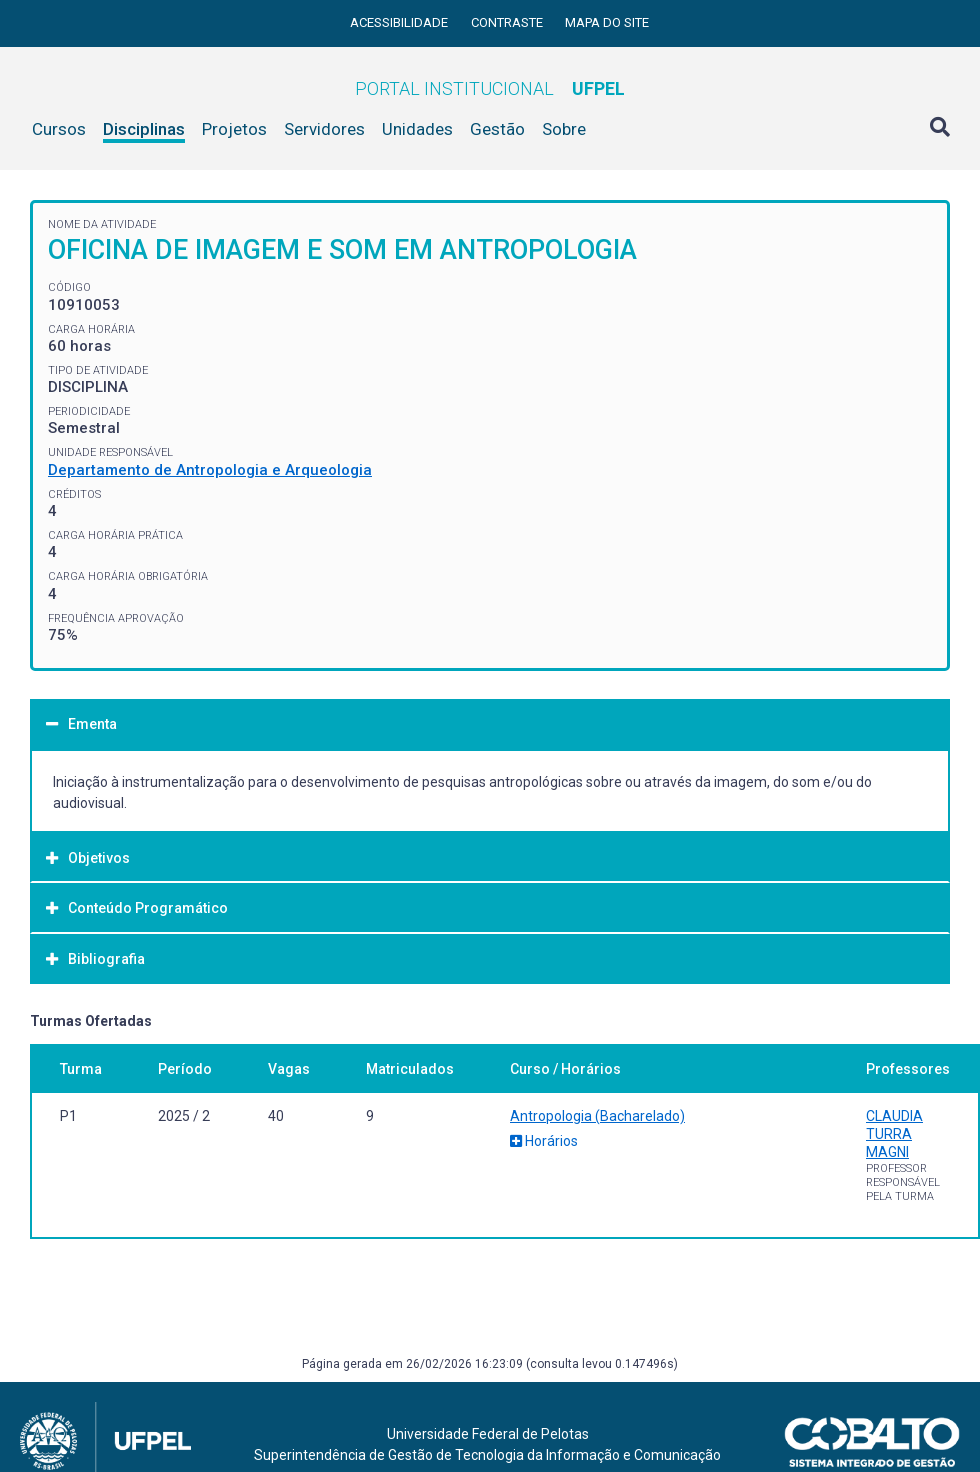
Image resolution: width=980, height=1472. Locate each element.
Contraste (508, 22)
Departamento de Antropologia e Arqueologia (210, 470)
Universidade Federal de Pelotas (488, 1434)
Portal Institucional (490, 88)
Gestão (497, 129)
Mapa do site (607, 22)
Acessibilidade (400, 22)
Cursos (59, 129)
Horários (544, 1141)
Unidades (417, 129)
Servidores (324, 129)
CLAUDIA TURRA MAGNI (894, 1134)
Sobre (564, 129)
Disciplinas (144, 129)
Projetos (234, 129)
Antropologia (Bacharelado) (597, 1116)
